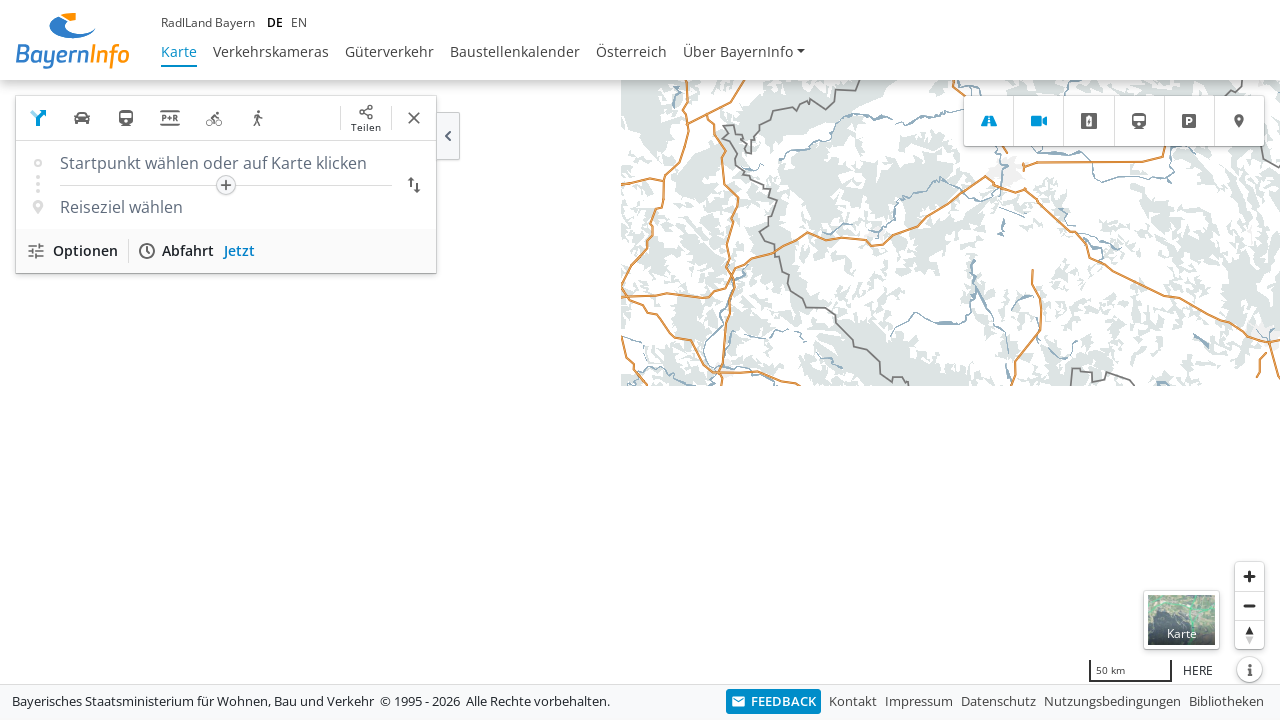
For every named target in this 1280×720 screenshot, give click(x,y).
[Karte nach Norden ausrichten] (1249, 634)
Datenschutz (998, 701)
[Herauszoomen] (1249, 605)
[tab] (988, 121)
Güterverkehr (389, 51)
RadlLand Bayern (208, 22)
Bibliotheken (1226, 701)
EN (299, 22)
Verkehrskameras (271, 51)
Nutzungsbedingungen (1112, 701)
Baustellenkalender (515, 51)
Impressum (919, 701)
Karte (179, 51)
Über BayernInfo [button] (738, 51)
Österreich (631, 51)
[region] (640, 382)
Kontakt (853, 701)
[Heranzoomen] (1249, 576)
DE (275, 22)
